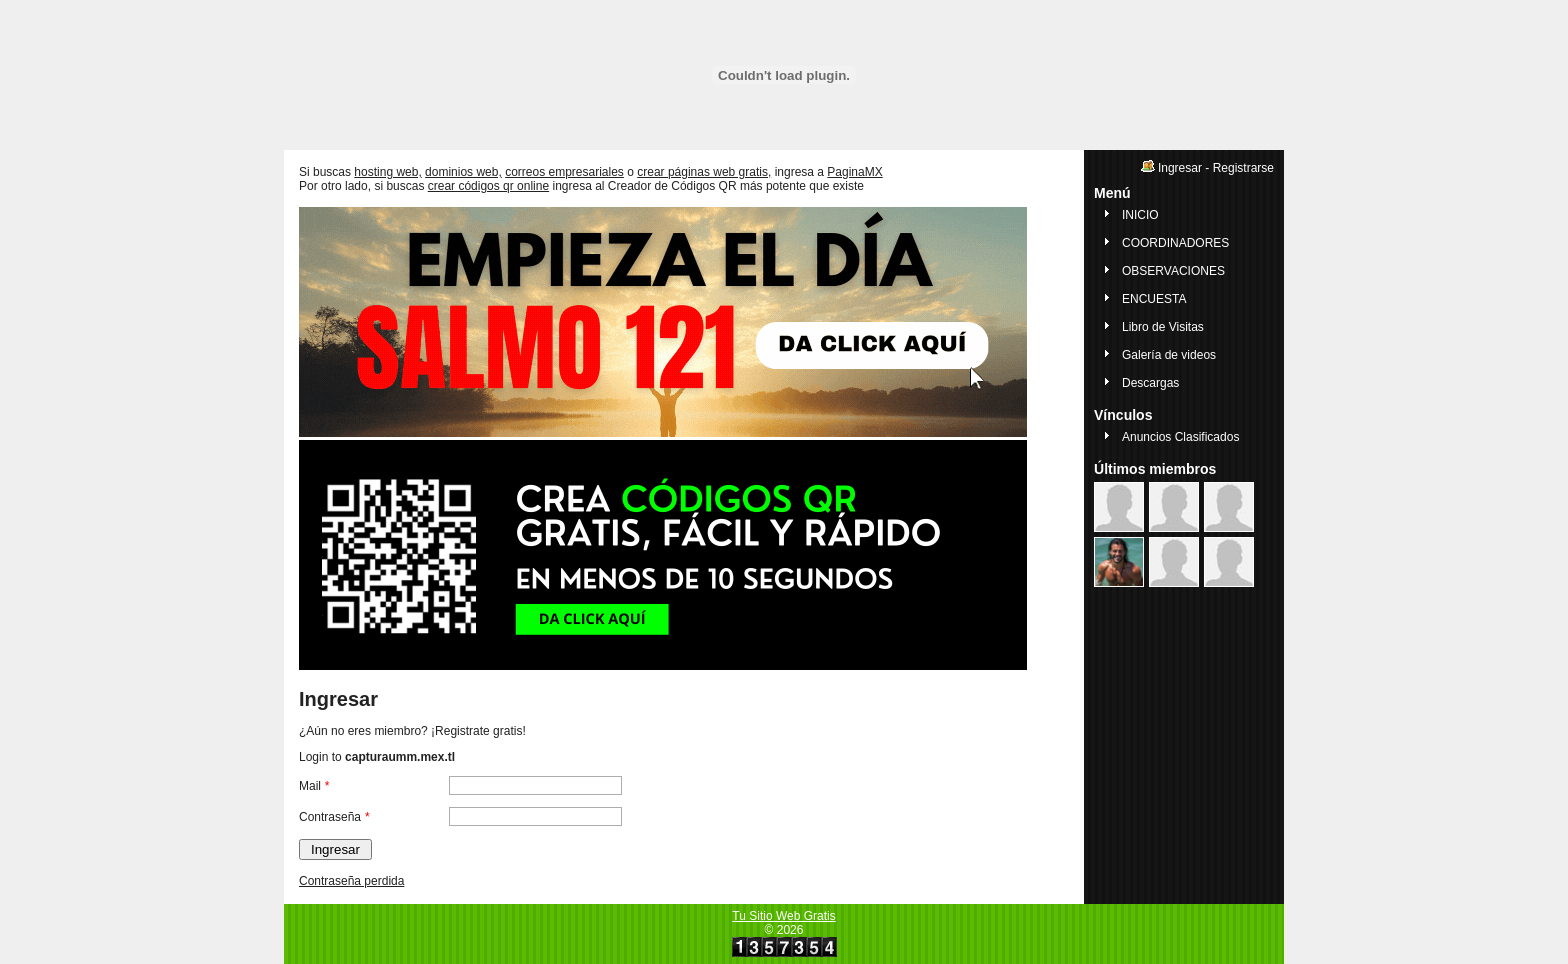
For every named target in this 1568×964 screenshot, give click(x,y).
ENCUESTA (1154, 299)
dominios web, (463, 172)
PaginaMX (854, 172)
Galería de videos (1169, 355)
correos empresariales (564, 172)
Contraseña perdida (351, 881)
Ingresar (1180, 168)
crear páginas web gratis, (704, 172)
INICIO (1140, 215)
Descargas (1150, 383)
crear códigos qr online (488, 186)
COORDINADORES (1175, 243)
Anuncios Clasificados (1180, 437)
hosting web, (387, 172)
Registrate (462, 731)
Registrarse (1243, 168)
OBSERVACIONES (1173, 271)
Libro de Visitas (1163, 327)
